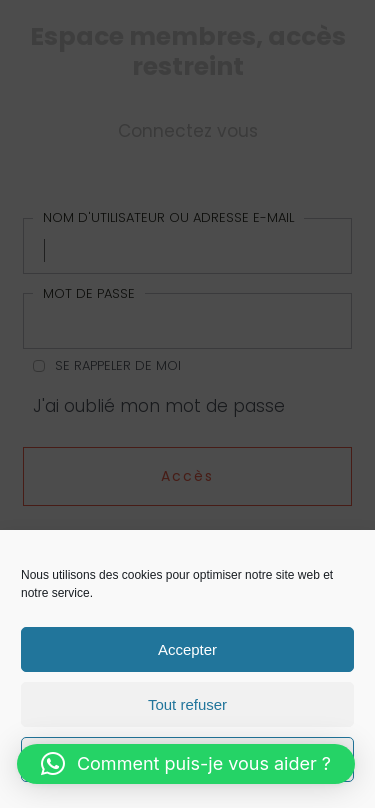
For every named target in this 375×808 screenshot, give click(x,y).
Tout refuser (187, 704)
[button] (186, 764)
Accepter (187, 649)
